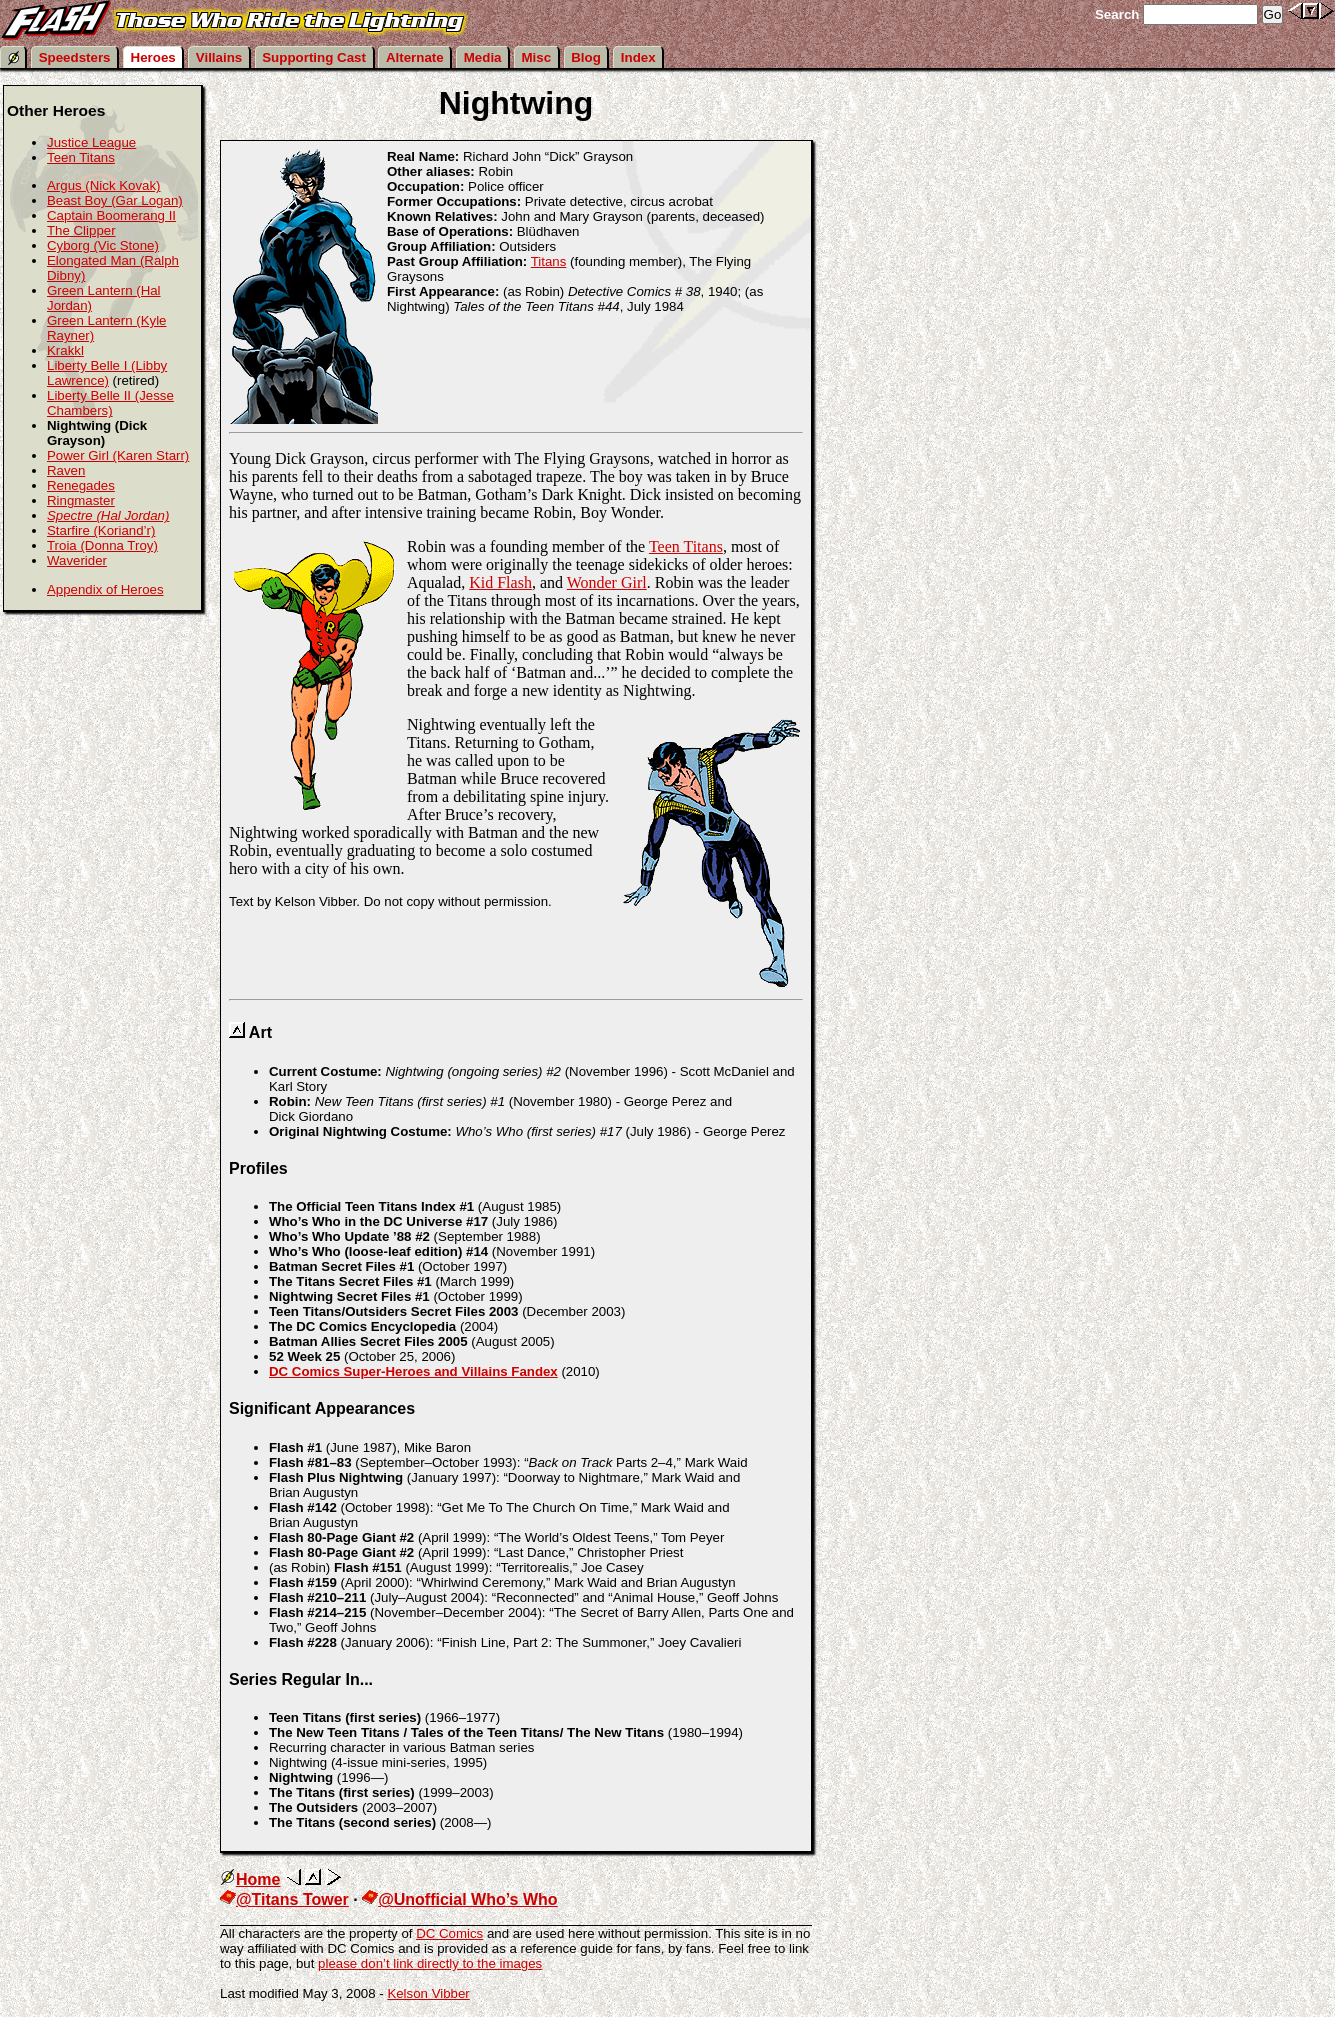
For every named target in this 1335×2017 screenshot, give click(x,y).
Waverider (77, 560)
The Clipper (81, 230)
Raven (66, 470)
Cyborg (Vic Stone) (103, 245)
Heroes (153, 57)
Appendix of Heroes (105, 589)
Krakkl (65, 350)
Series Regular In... (301, 1679)
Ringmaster (81, 500)
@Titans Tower (284, 1899)
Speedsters (75, 57)
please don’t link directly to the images (430, 1963)
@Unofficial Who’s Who (459, 1899)
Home (250, 1879)
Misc (537, 57)
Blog (586, 57)
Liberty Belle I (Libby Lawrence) (107, 373)
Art (260, 1032)
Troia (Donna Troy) (102, 545)
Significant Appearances (322, 1408)
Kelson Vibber (428, 1993)
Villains (219, 57)
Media (483, 57)
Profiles (258, 1168)
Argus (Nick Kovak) (104, 185)
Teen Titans (686, 546)
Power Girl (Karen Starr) (118, 455)
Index (638, 57)
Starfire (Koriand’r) (101, 530)
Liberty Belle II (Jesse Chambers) (110, 403)
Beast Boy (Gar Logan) (115, 200)
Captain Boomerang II (111, 215)
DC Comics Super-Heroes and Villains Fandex (413, 1371)
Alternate (415, 57)
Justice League (91, 142)
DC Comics (449, 1933)
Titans (549, 261)
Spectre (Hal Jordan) (108, 515)
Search (1117, 14)
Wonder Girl (607, 582)
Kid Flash (500, 582)
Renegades (81, 485)
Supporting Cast (314, 57)
